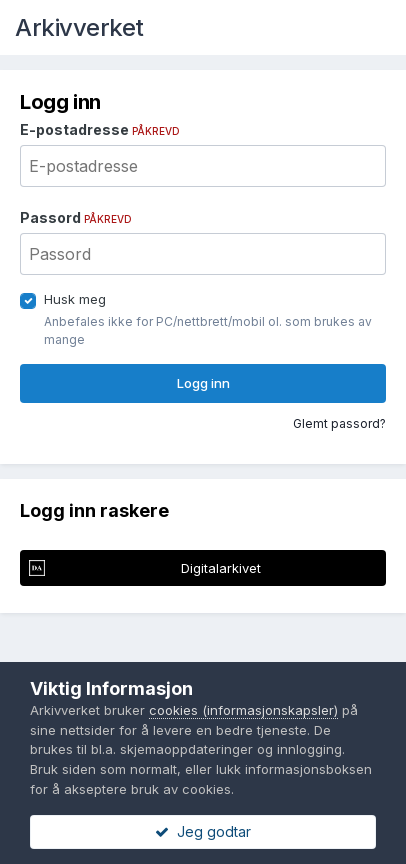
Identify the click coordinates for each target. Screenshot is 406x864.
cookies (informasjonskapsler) (243, 710)
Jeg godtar (203, 831)
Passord (76, 217)
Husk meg (75, 299)
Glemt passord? (339, 423)
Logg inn (203, 383)
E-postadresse (100, 129)
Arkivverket (79, 27)
